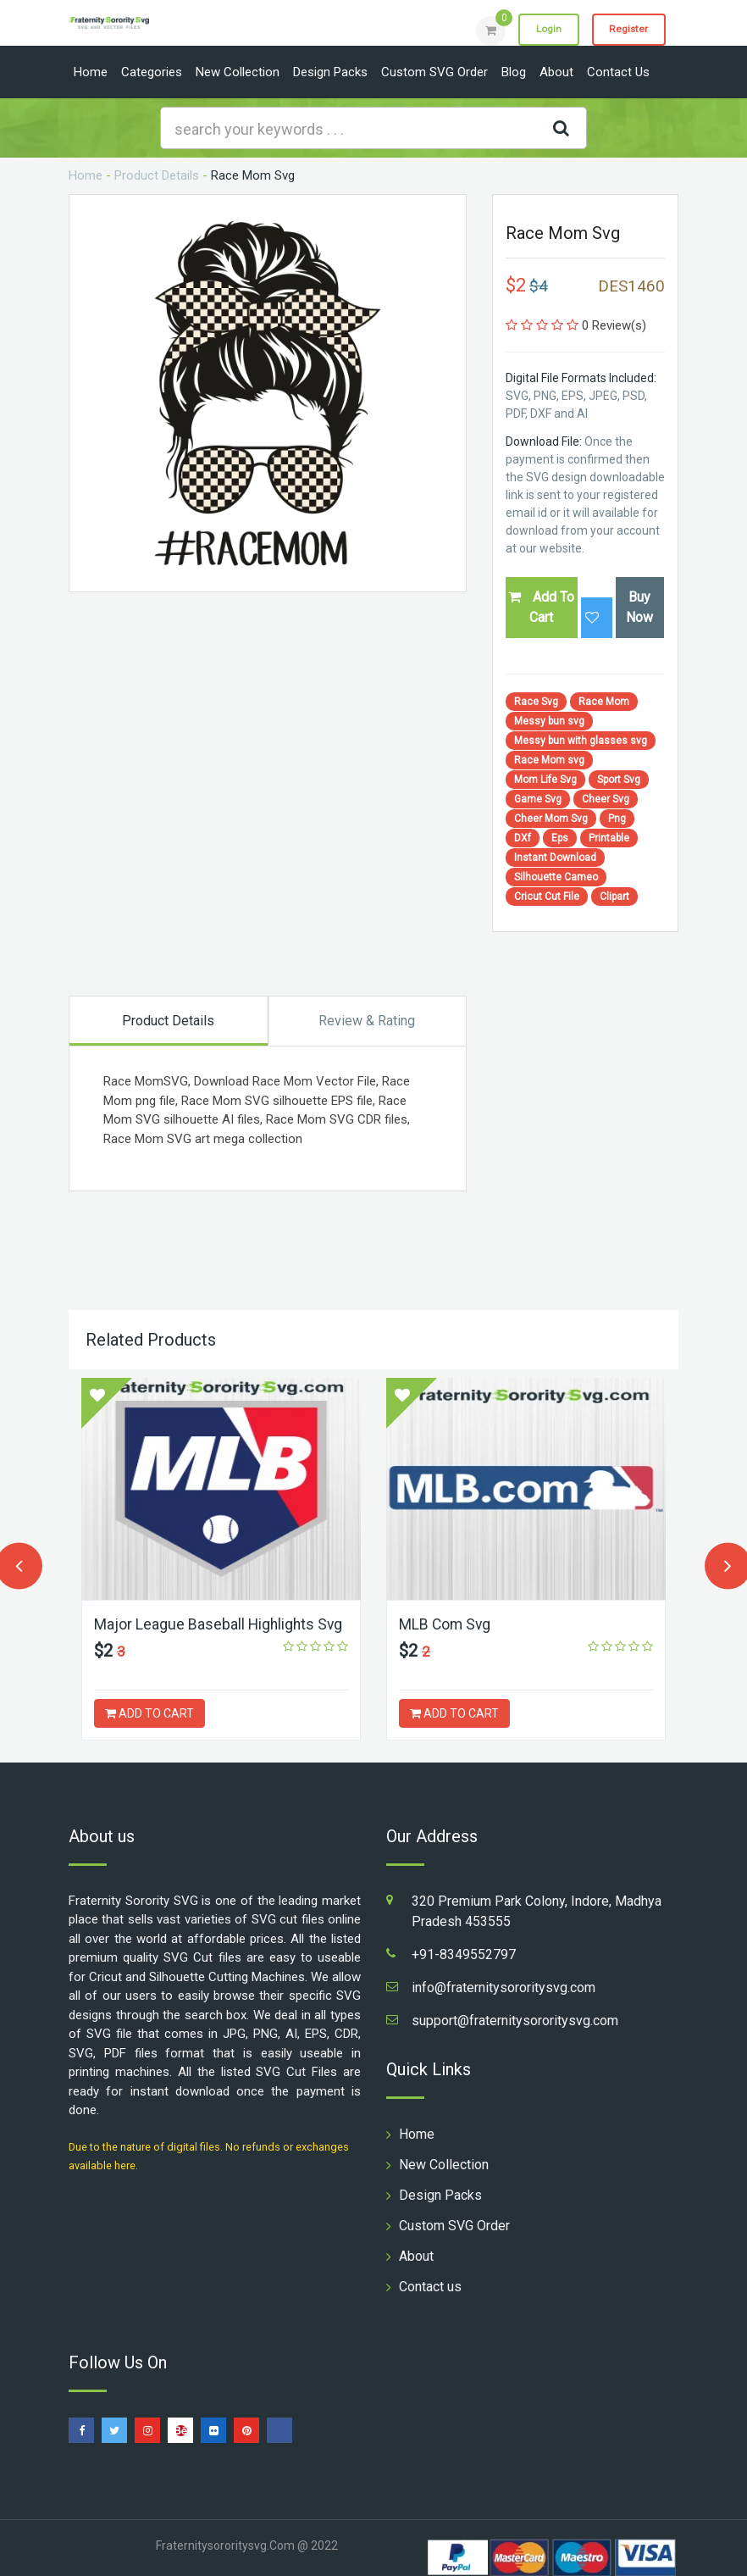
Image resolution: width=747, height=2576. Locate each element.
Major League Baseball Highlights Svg (220, 1624)
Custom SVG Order (434, 72)
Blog (513, 72)
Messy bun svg (549, 721)
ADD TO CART (149, 1713)
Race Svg (536, 702)
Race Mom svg (549, 760)
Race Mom (603, 702)
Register (627, 30)
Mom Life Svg (545, 780)
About (556, 72)
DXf (522, 838)
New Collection (237, 72)
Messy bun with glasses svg (580, 741)
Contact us (618, 72)
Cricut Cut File (546, 896)
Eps (559, 838)
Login (544, 30)
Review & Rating (366, 1021)
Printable (609, 838)
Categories (151, 72)
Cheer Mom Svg (551, 818)
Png (617, 818)
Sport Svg (618, 780)
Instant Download (555, 857)
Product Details (156, 175)
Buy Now (639, 607)
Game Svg (538, 799)
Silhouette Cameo (556, 877)
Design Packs (330, 72)
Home (91, 72)
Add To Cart (541, 607)
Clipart (614, 896)
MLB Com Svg (446, 1624)
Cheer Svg (605, 799)
